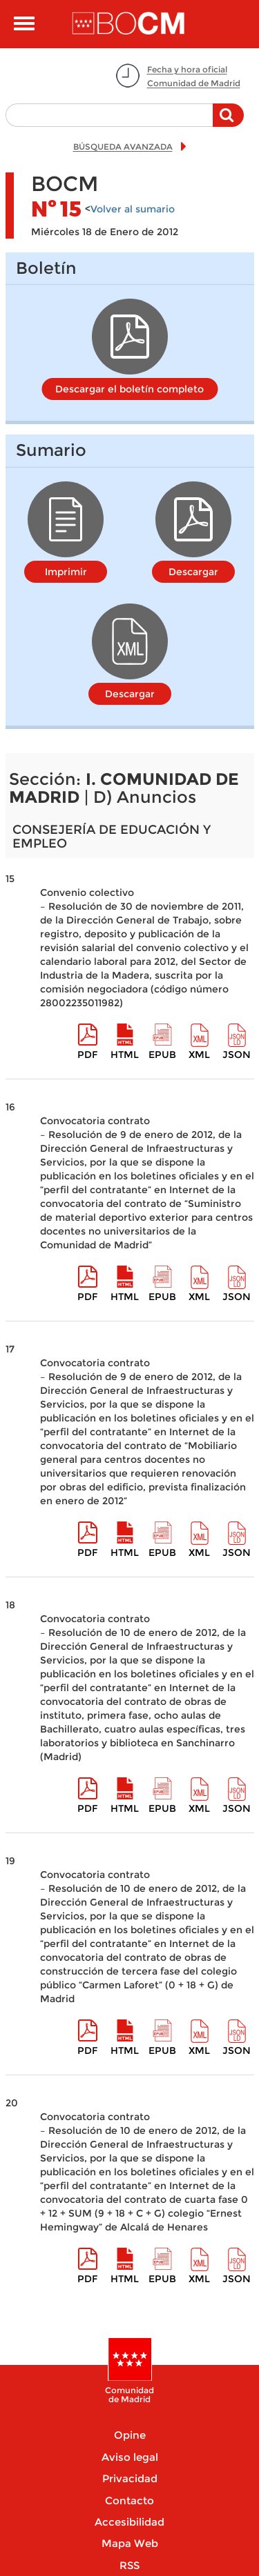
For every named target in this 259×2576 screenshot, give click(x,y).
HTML (125, 1054)
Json (236, 1054)
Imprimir (66, 572)
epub (162, 1054)
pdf (87, 1054)
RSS (129, 2565)
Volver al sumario (132, 209)
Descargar (193, 572)
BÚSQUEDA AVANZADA (123, 146)
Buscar (228, 122)
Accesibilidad (129, 2521)
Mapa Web (130, 2543)
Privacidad (129, 2478)
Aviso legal (130, 2457)
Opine (130, 2435)
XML (199, 1054)
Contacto (129, 2500)
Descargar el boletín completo (129, 389)
